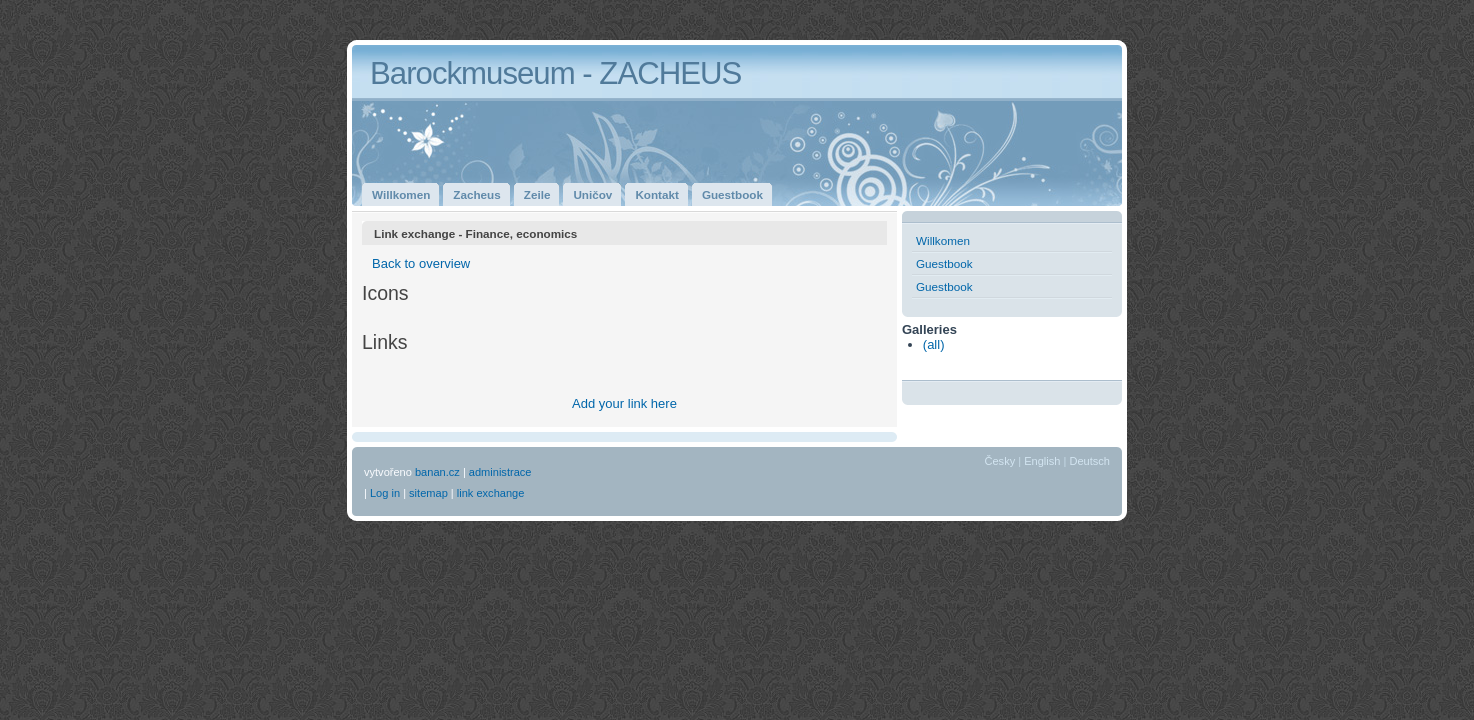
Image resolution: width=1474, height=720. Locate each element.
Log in (385, 493)
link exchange (491, 493)
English (1042, 461)
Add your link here (624, 403)
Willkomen (943, 240)
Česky (1000, 461)
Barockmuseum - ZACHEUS (555, 73)
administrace (500, 472)
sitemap (428, 493)
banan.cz (437, 472)
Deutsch (1089, 461)
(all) (934, 344)
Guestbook (944, 263)
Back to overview (421, 263)
